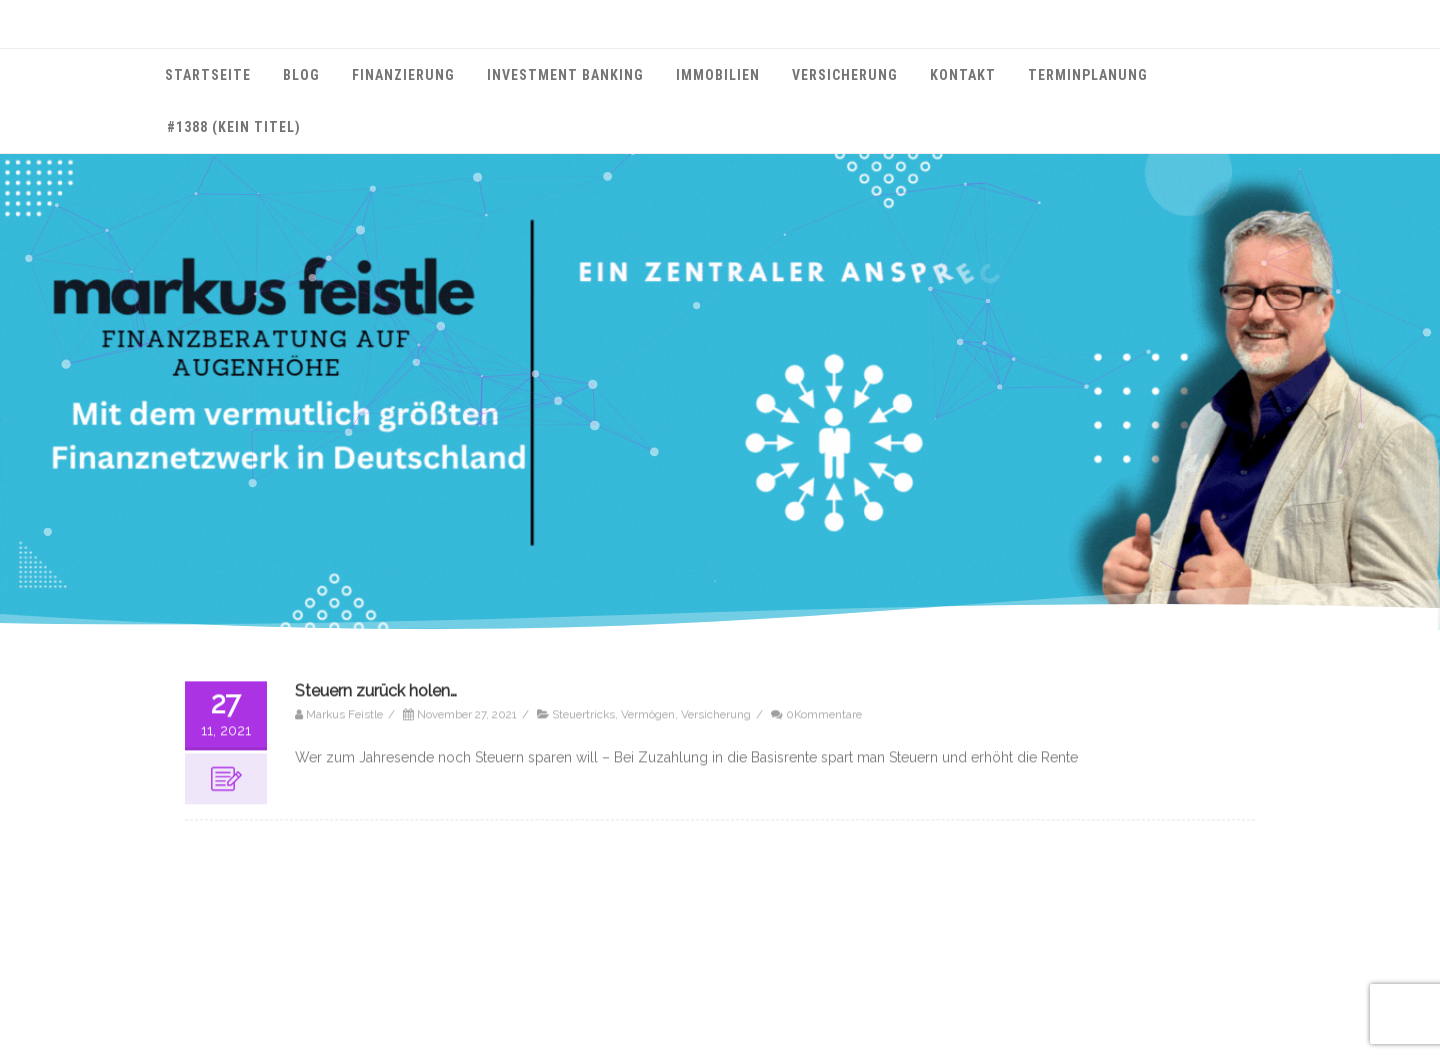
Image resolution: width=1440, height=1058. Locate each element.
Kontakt (963, 75)
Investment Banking (565, 75)
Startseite (208, 75)
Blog (301, 75)
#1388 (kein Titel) (234, 127)
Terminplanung (1088, 75)
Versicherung (845, 75)
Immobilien (718, 75)
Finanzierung (403, 75)
